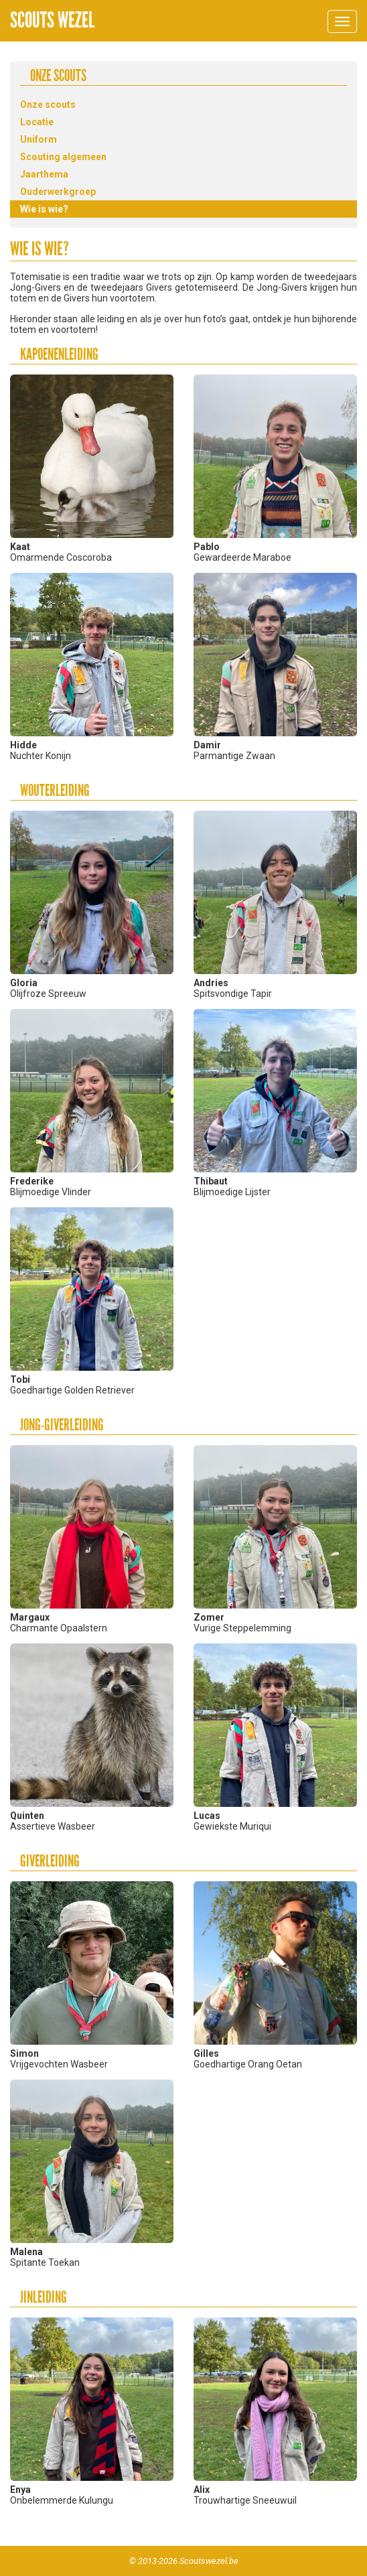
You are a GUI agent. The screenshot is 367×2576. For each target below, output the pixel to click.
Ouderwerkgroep (58, 191)
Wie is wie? (44, 209)
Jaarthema (44, 174)
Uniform (38, 139)
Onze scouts (48, 104)
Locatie (37, 122)
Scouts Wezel (52, 20)
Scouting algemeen (63, 156)
